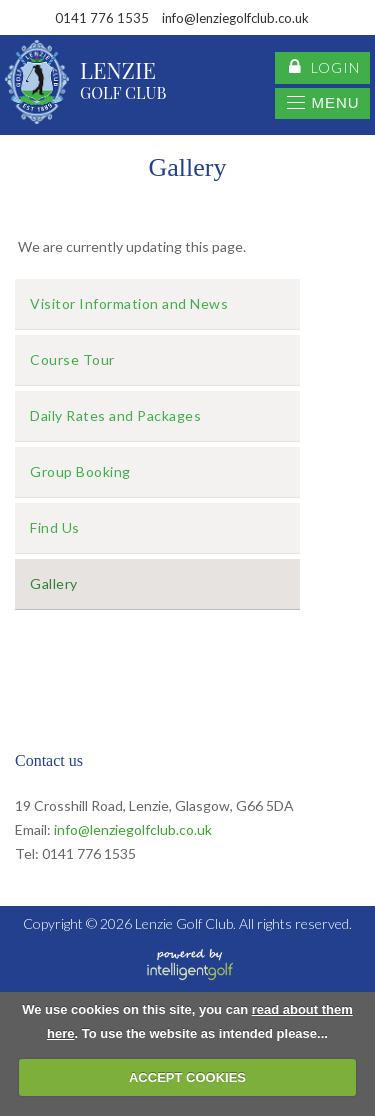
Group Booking (80, 471)
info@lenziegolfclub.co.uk (133, 829)
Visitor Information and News (129, 303)
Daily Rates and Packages (115, 415)
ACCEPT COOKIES (187, 1077)
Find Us (55, 527)
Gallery (54, 583)
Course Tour (72, 359)
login (324, 68)
